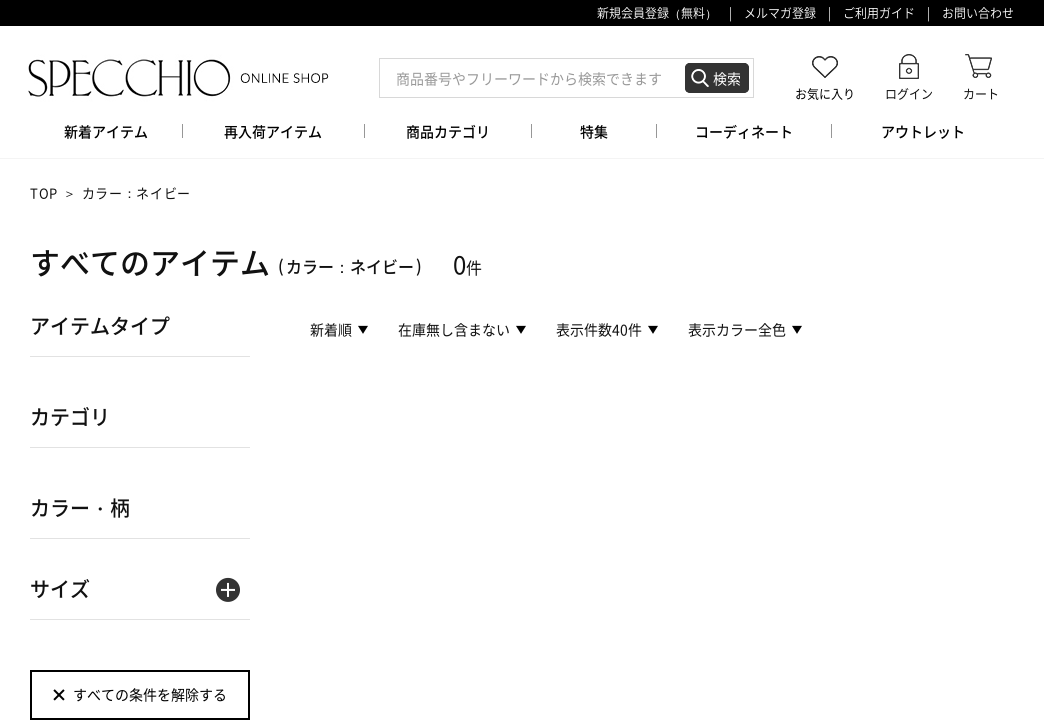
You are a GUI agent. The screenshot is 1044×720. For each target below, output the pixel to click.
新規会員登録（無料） (657, 13)
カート (981, 93)
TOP (44, 192)
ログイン (909, 93)
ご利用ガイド (879, 13)
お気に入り (825, 93)
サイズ (60, 588)
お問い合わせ (978, 13)
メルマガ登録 (780, 13)
